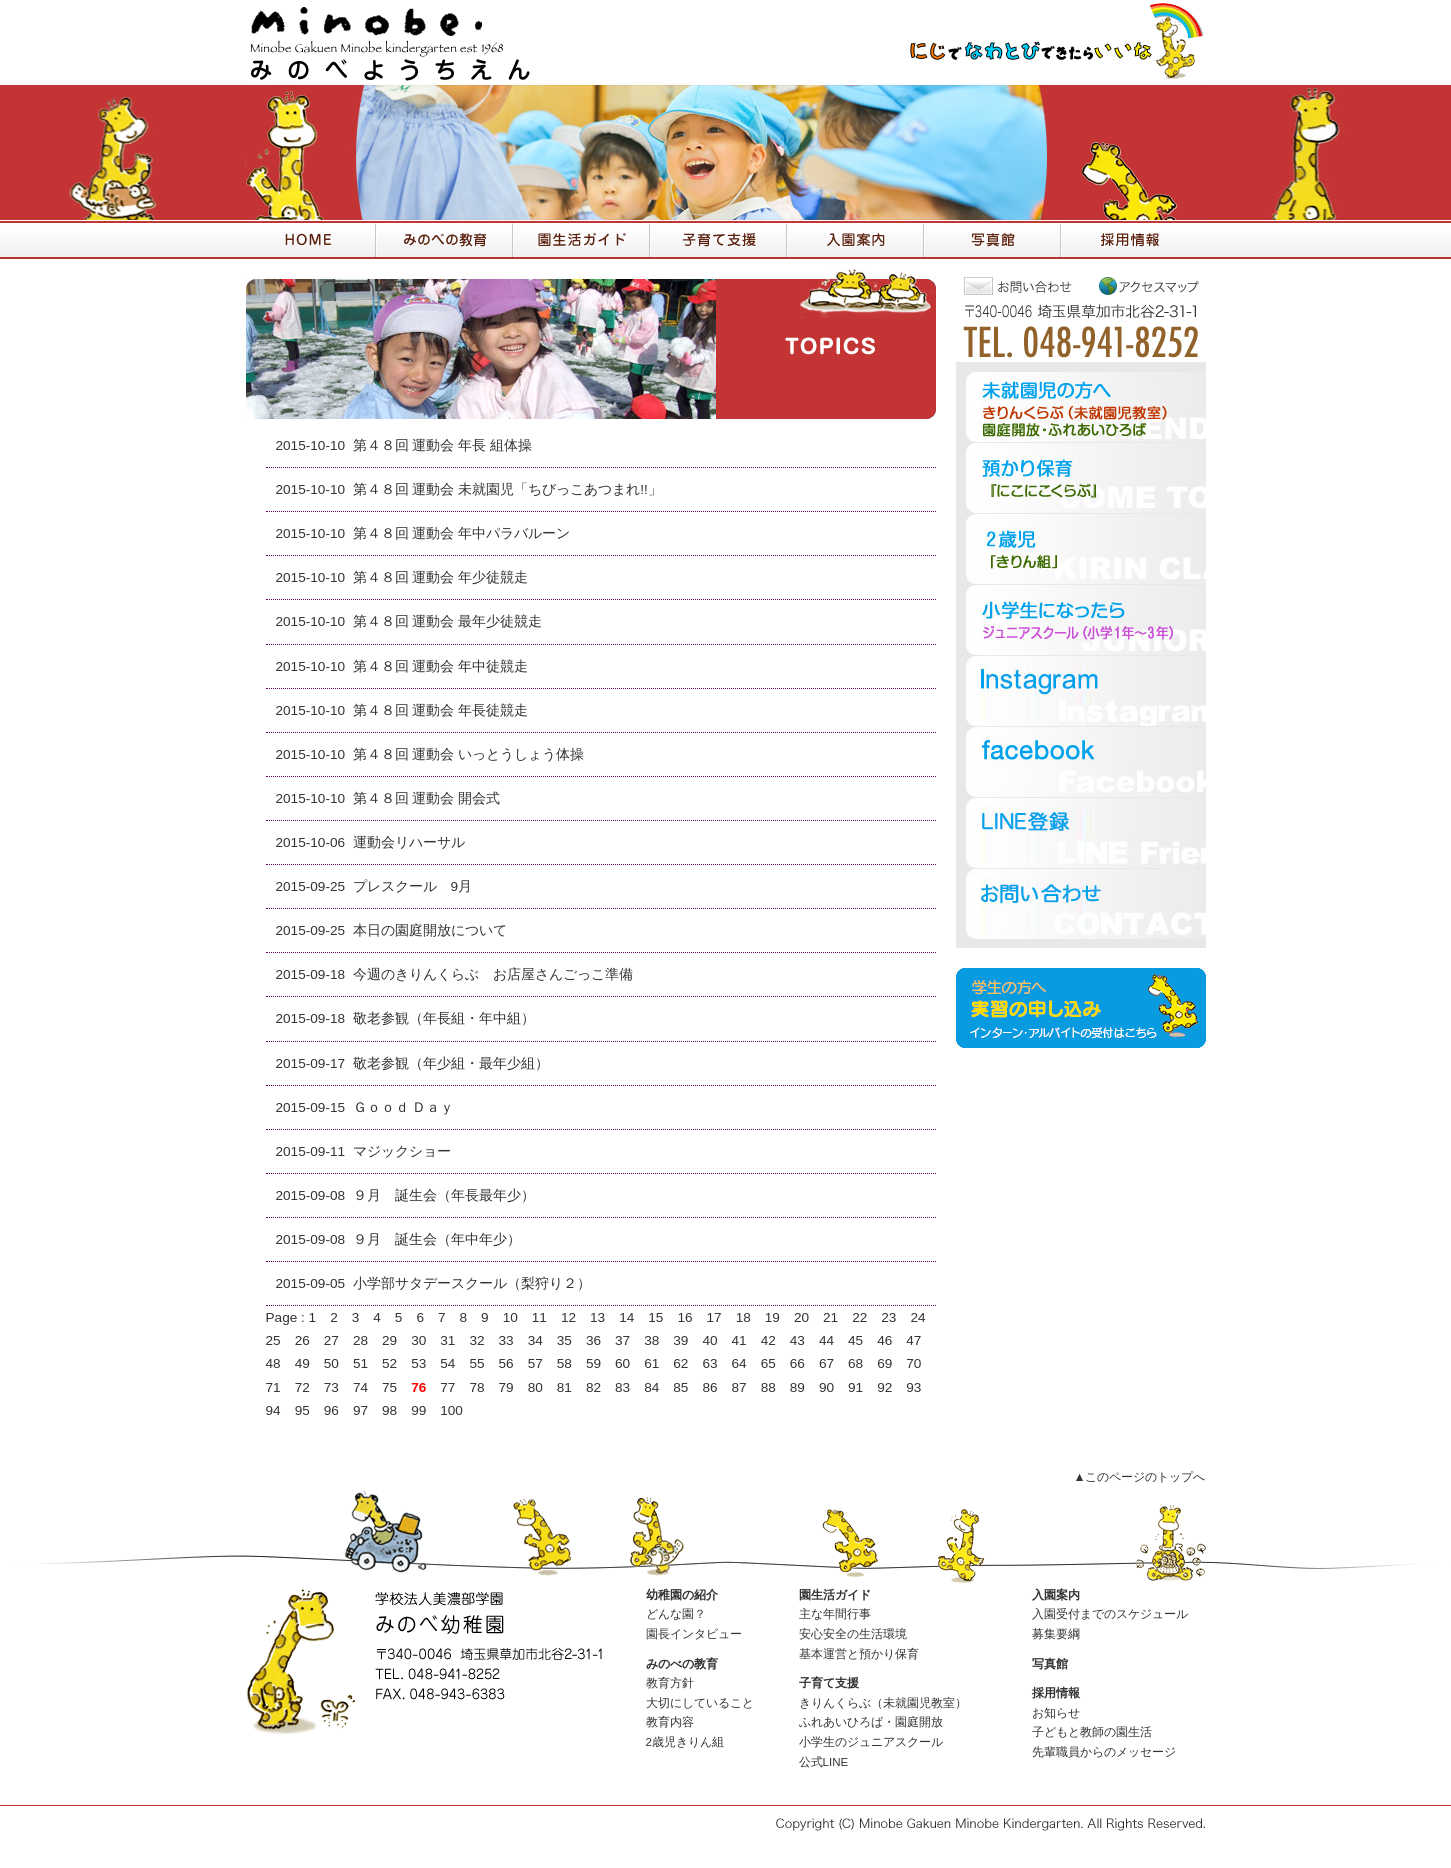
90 (826, 1387)
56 (506, 1363)
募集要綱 (1056, 1634)
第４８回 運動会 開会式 (427, 798)
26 (302, 1340)
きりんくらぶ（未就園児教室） (883, 1703)
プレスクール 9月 (413, 886)
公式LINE (824, 1762)
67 (826, 1363)
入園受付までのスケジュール (1110, 1614)
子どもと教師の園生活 (1092, 1732)
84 (651, 1387)
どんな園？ (676, 1614)
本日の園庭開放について (430, 930)
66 (797, 1363)
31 (447, 1340)
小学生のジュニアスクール (871, 1742)
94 (273, 1410)
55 (476, 1363)
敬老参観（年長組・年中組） (444, 1018)
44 (826, 1340)
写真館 (1050, 1664)
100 (451, 1410)
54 (447, 1363)
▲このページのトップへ (1139, 1477)
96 (331, 1410)
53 (418, 1363)
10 (510, 1317)
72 (302, 1387)
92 (884, 1387)
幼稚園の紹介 (682, 1595)
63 (709, 1363)
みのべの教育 (682, 1664)
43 (797, 1340)
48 (273, 1363)
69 (884, 1363)
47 (913, 1340)
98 (389, 1410)
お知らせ (1056, 1713)
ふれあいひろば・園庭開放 (871, 1722)
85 (680, 1387)
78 (476, 1387)
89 (797, 1387)
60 (622, 1363)
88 (768, 1387)
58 (564, 1363)
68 (855, 1363)
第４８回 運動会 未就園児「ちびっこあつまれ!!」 (507, 489)
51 (360, 1363)
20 (801, 1317)
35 (564, 1340)
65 (768, 1363)
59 (593, 1363)
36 (593, 1340)
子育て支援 (829, 1683)
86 (709, 1387)
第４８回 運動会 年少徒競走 (441, 577)
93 (913, 1387)
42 (768, 1340)
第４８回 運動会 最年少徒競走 (448, 621)
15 (655, 1317)
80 (535, 1387)
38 (651, 1340)
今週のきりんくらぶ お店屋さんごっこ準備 (493, 974)
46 (884, 1340)
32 (476, 1340)
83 (622, 1387)
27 (331, 1340)
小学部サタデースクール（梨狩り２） (472, 1283)
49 (302, 1363)
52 (389, 1363)
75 (389, 1387)
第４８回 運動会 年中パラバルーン (462, 533)
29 (389, 1340)
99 (418, 1410)
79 (506, 1387)
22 (859, 1317)
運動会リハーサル (409, 842)
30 (418, 1340)
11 (539, 1317)
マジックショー (402, 1151)
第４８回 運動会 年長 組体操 (442, 445)
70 (913, 1363)
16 (684, 1317)
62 (680, 1363)
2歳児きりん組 (685, 1742)
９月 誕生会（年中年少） (437, 1239)
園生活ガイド (835, 1595)
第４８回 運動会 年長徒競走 (441, 710)
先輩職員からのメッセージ (1104, 1752)
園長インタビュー (694, 1634)
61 (651, 1363)
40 (709, 1340)
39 (680, 1340)
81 (564, 1387)
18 (743, 1317)
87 (739, 1387)
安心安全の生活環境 (853, 1634)
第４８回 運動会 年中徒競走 (441, 666)
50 (331, 1363)
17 (714, 1317)
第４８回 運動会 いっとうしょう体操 (469, 754)
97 (360, 1410)
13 (597, 1317)
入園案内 (1056, 1595)
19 (772, 1317)
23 (888, 1317)
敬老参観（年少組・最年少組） (451, 1063)
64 (739, 1363)
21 (830, 1317)
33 (506, 1340)
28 (360, 1340)
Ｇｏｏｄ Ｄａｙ (404, 1107)
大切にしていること (700, 1703)
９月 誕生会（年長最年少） (444, 1195)
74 (360, 1387)
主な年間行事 (835, 1614)
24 (917, 1317)
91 (855, 1387)
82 (593, 1387)
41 (739, 1340)
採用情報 (1056, 1693)
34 (535, 1340)
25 (273, 1340)
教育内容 (670, 1722)
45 (855, 1340)
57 (535, 1363)
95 (302, 1410)
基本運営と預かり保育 (859, 1654)
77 (447, 1387)
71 (273, 1387)
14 (626, 1317)
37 (622, 1340)
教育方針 (670, 1683)
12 (568, 1317)
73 (331, 1387)
